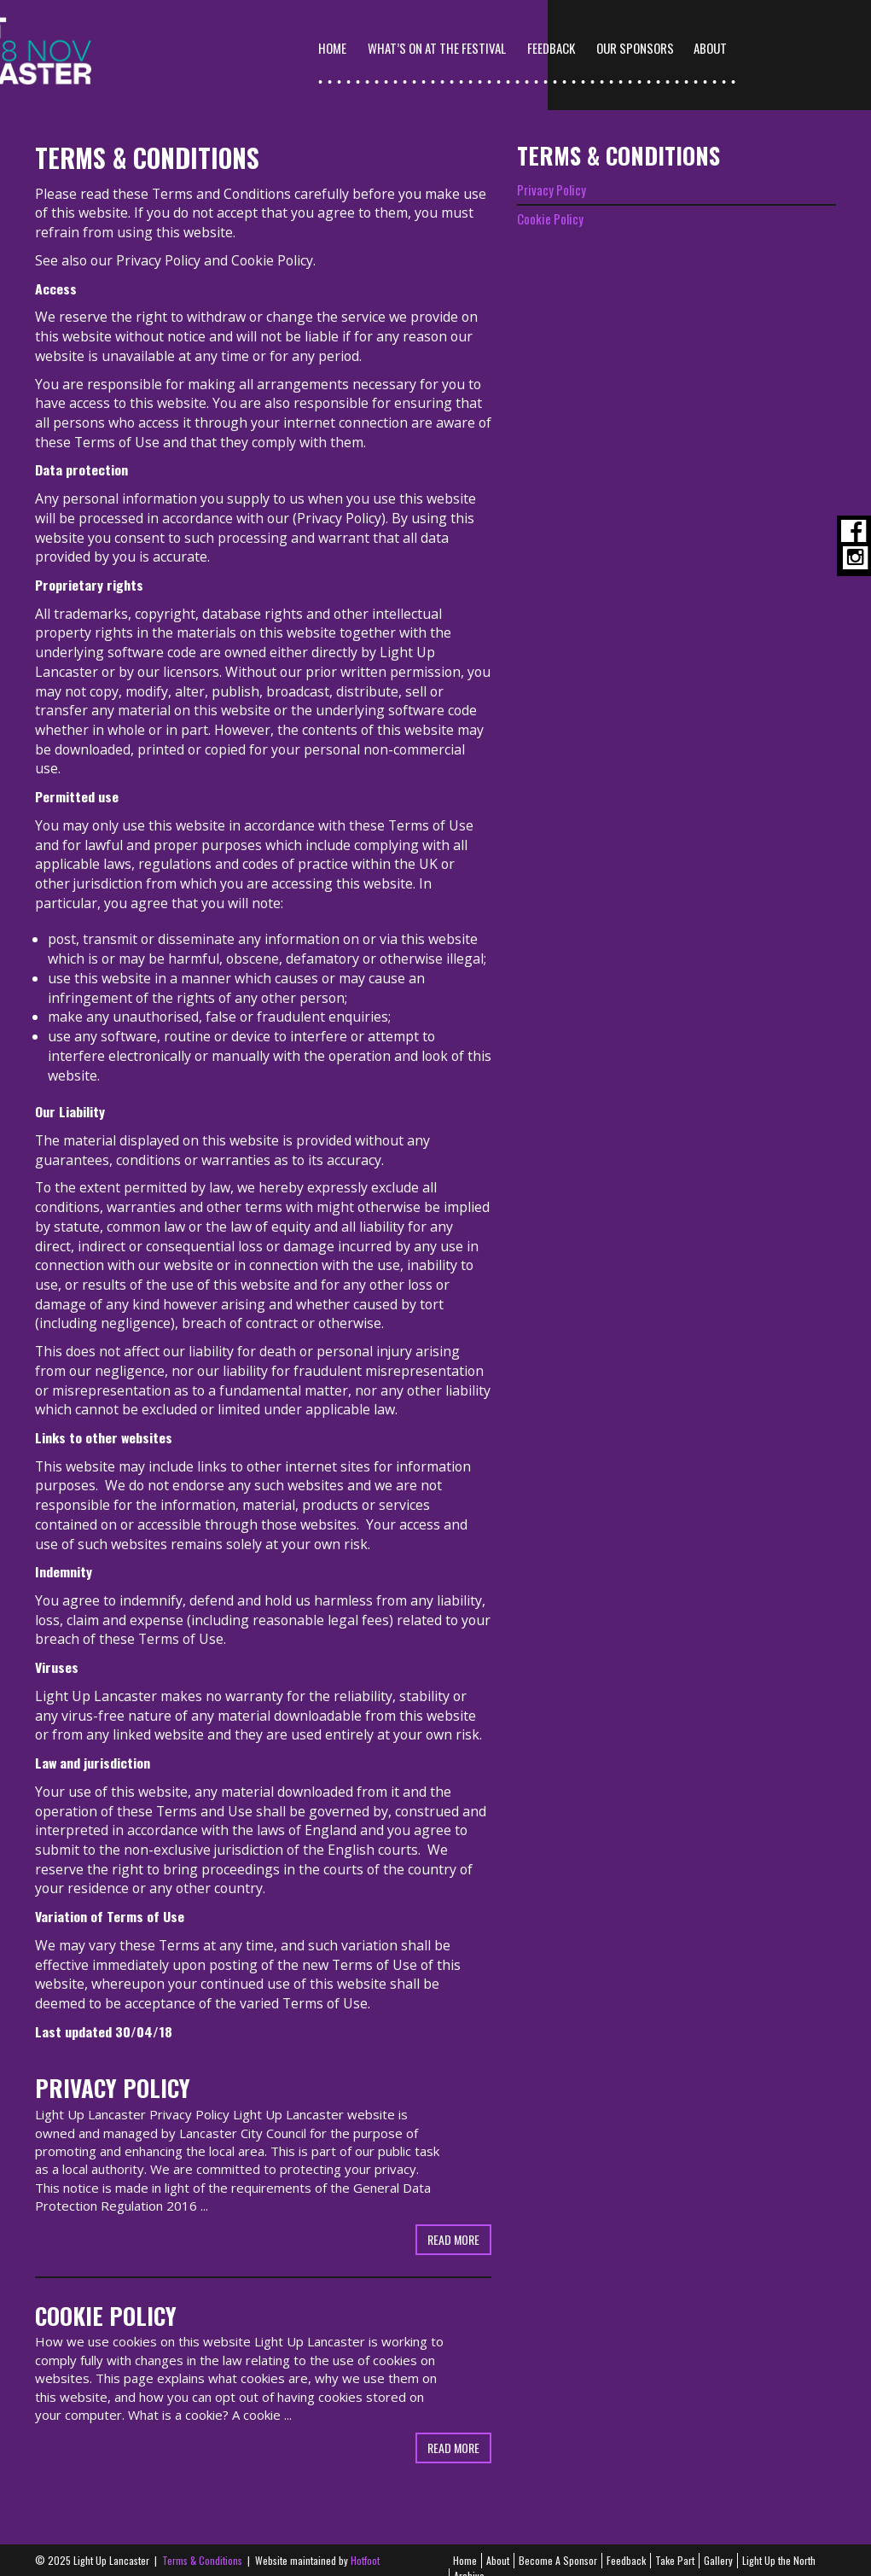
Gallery (718, 2545)
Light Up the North (779, 2545)
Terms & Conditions (202, 2545)
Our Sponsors (736, 47)
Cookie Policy (272, 244)
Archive (469, 2559)
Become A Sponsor (558, 2545)
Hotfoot (365, 2545)
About (497, 2545)
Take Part (674, 2545)
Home (434, 47)
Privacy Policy (158, 244)
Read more (453, 2223)
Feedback (652, 47)
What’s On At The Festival (538, 47)
